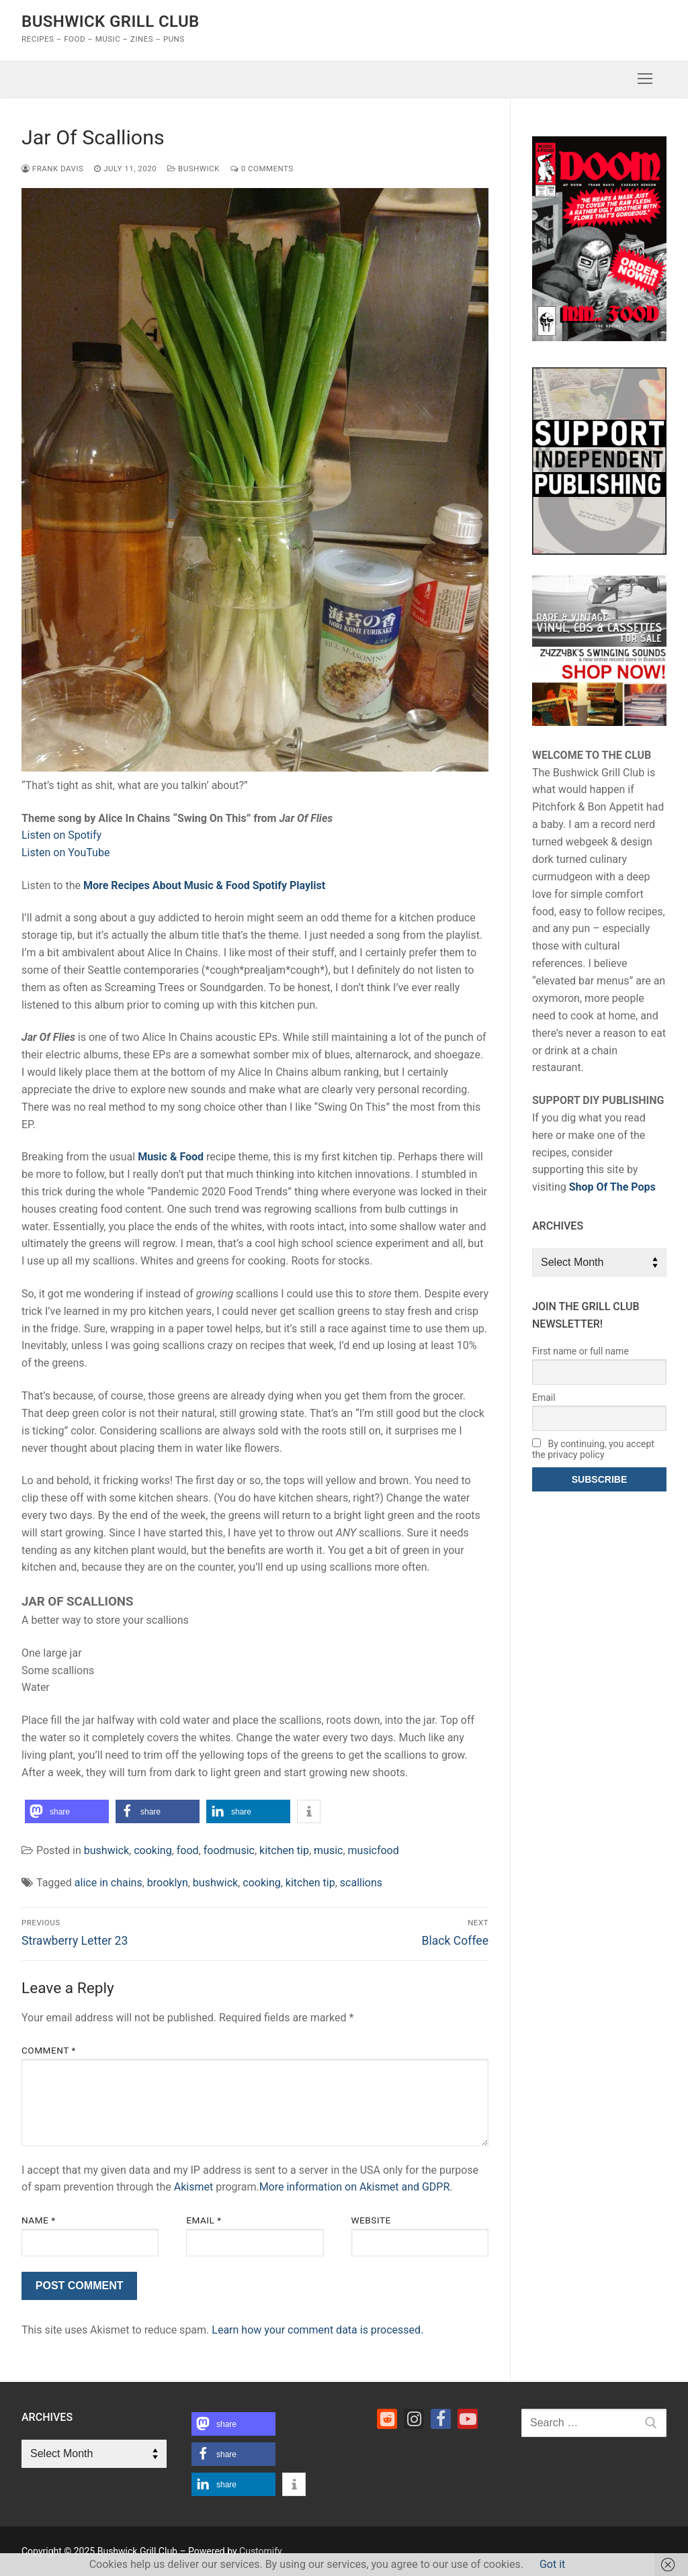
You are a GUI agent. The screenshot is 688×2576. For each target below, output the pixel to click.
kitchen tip (284, 1850)
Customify (260, 2551)
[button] (67, 1811)
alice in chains (108, 1882)
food (188, 1850)
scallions (361, 1882)
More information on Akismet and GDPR (354, 2186)
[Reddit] (387, 2419)
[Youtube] (468, 2419)
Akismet (193, 2186)
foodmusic (229, 1850)
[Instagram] (414, 2419)
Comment (49, 2050)
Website (371, 2220)
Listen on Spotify (61, 835)
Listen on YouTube (66, 852)
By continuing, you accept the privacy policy (593, 1449)
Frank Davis (52, 168)
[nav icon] (645, 79)
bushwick (193, 168)
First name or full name (580, 1351)
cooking (152, 1850)
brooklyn (167, 1882)
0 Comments (262, 168)
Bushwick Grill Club (111, 21)
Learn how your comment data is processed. (317, 2330)
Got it (552, 2564)
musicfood (373, 1850)
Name (39, 2220)
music (328, 1850)
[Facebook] (441, 2419)
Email (203, 2220)
